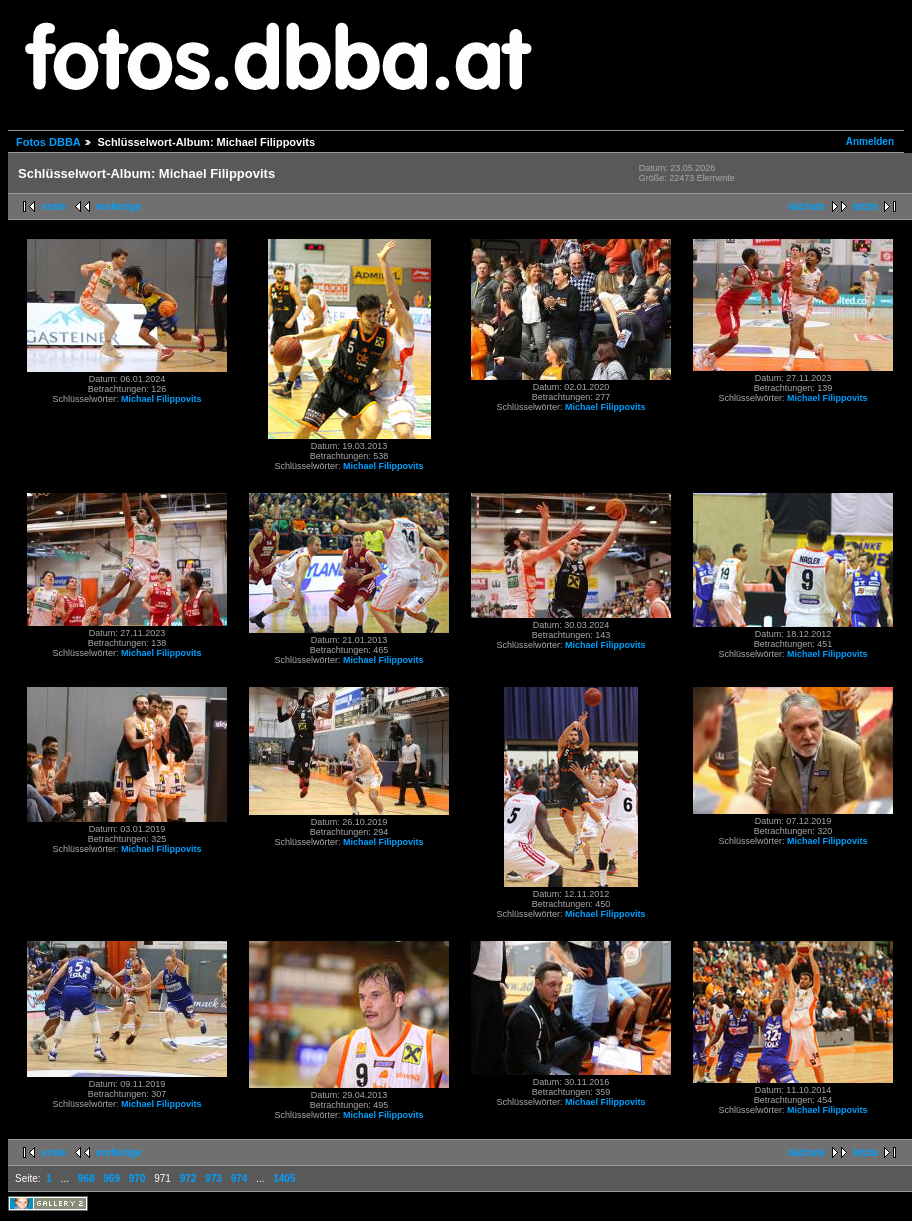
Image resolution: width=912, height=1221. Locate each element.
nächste (807, 206)
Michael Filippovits (161, 399)
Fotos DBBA (48, 142)
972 (188, 1178)
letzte (865, 206)
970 (137, 1178)
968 (86, 1178)
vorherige (119, 206)
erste (54, 206)
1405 (284, 1178)
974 (239, 1178)
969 (111, 1178)
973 (213, 1178)
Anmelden (870, 141)
